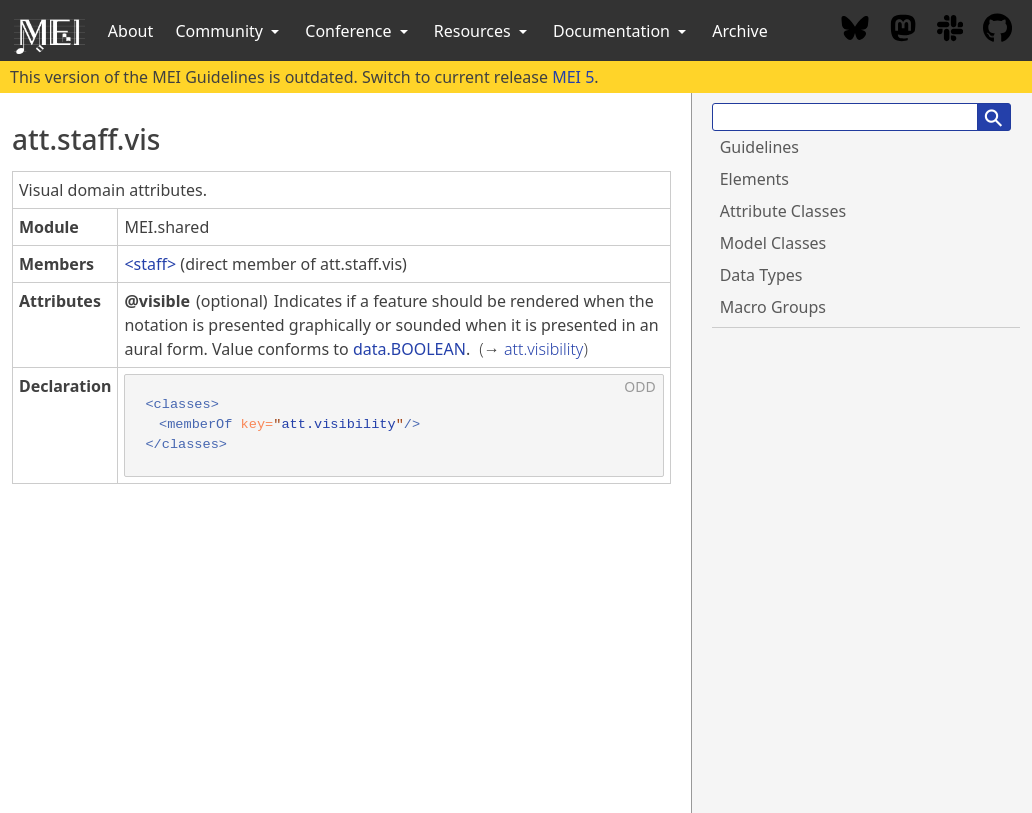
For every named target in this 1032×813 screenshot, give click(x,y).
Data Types (761, 275)
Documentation (621, 31)
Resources (482, 31)
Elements (754, 179)
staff (150, 264)
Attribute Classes (783, 211)
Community (229, 31)
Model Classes (773, 243)
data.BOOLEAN (409, 349)
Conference (358, 31)
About (130, 31)
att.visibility (543, 349)
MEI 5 (573, 77)
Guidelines (759, 147)
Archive (739, 31)
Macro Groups (773, 307)
